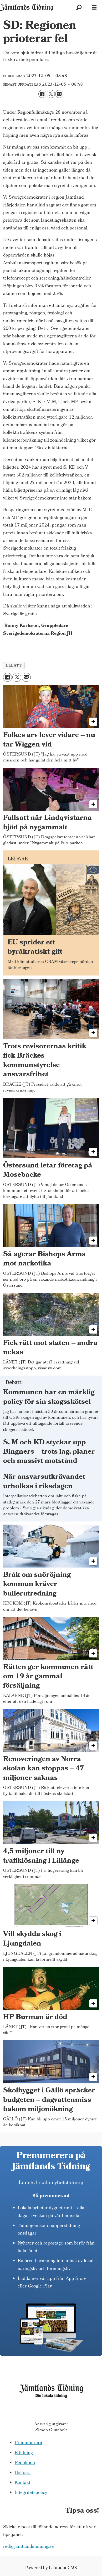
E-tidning (24, 2453)
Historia (23, 2473)
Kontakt (22, 2483)
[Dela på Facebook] (42, 94)
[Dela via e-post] (59, 94)
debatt (14, 665)
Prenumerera (28, 2443)
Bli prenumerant (51, 2195)
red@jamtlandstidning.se (28, 2547)
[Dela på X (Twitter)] (51, 94)
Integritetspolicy (31, 2493)
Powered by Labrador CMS (51, 2567)
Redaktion (25, 2463)
